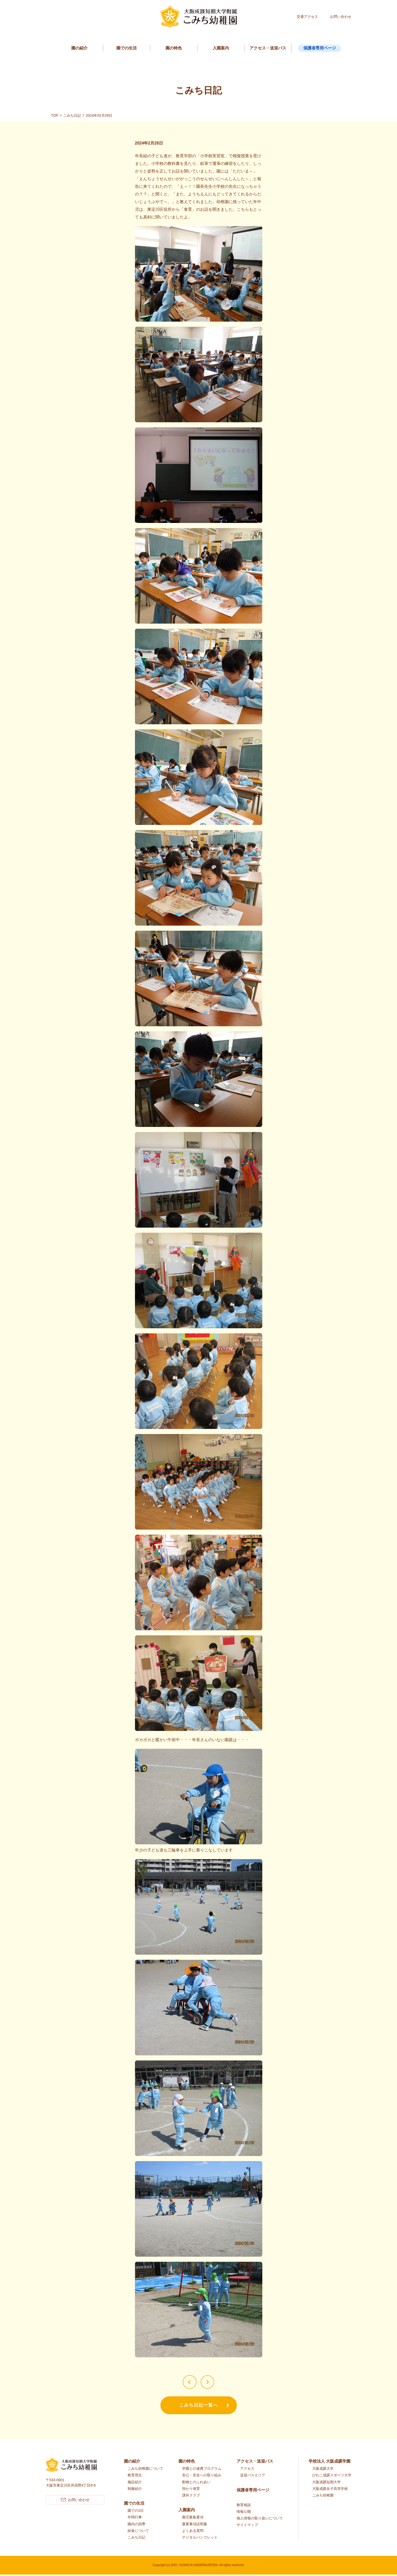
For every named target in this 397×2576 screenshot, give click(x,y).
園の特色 (174, 48)
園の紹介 (79, 48)
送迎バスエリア (252, 2477)
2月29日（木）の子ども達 (189, 2382)
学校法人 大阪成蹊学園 (329, 2463)
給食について (138, 2532)
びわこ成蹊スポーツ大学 (331, 2477)
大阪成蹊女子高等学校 (330, 2490)
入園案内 (221, 48)
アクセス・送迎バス (268, 48)
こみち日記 (72, 115)
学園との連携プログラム (201, 2470)
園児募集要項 (192, 2519)
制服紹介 (135, 2490)
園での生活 (126, 48)
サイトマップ (247, 2527)
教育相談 (244, 2506)
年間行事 (135, 2519)
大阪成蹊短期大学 (326, 2483)
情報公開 (244, 2513)
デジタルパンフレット (200, 2539)
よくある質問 (192, 2532)
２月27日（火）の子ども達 (208, 2382)
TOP (55, 115)
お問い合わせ (340, 17)
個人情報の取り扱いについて (260, 2520)
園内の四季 (136, 2526)
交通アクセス (307, 17)
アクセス (247, 2470)
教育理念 (135, 2477)
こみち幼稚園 (323, 2497)
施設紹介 (135, 2483)
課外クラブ (191, 2497)
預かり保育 (191, 2490)
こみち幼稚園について (145, 2470)
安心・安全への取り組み (201, 2477)
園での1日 (136, 2512)
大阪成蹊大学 (323, 2470)
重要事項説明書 (194, 2526)
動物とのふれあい (196, 2483)
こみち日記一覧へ (198, 2406)
